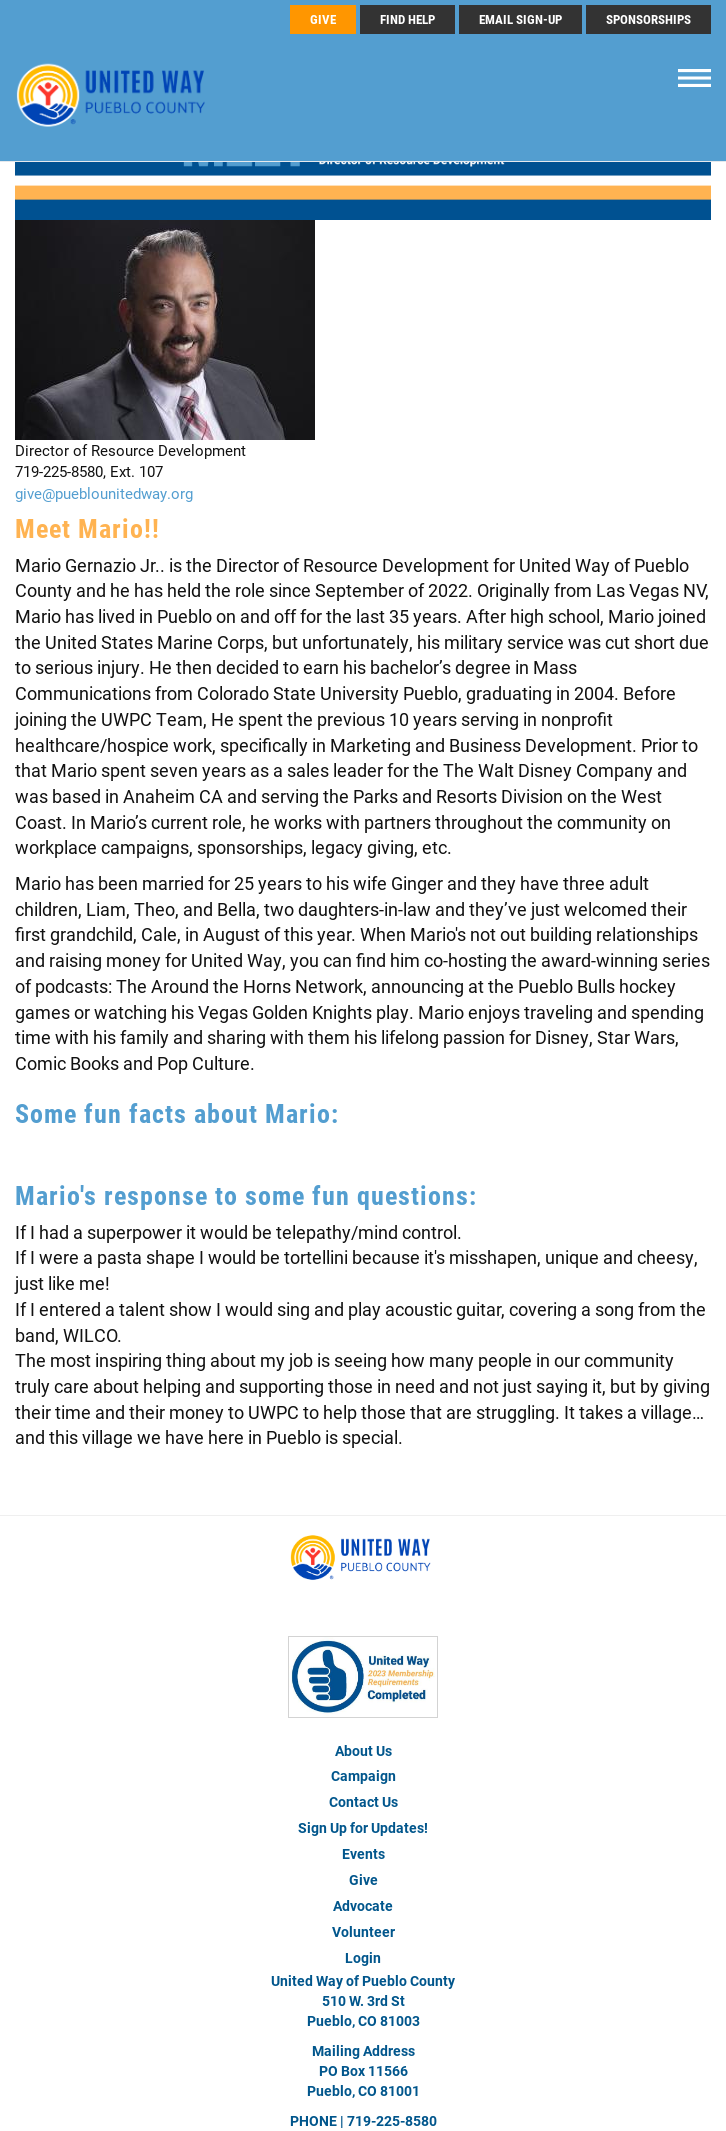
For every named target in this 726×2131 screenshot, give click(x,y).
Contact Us (363, 1801)
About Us (363, 1750)
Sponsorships (648, 19)
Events (363, 1853)
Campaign (363, 1775)
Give (363, 1879)
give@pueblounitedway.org (104, 493)
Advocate (363, 1905)
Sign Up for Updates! (363, 1827)
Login (363, 1957)
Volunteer (363, 1931)
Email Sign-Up (520, 19)
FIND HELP (407, 19)
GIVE (323, 19)
